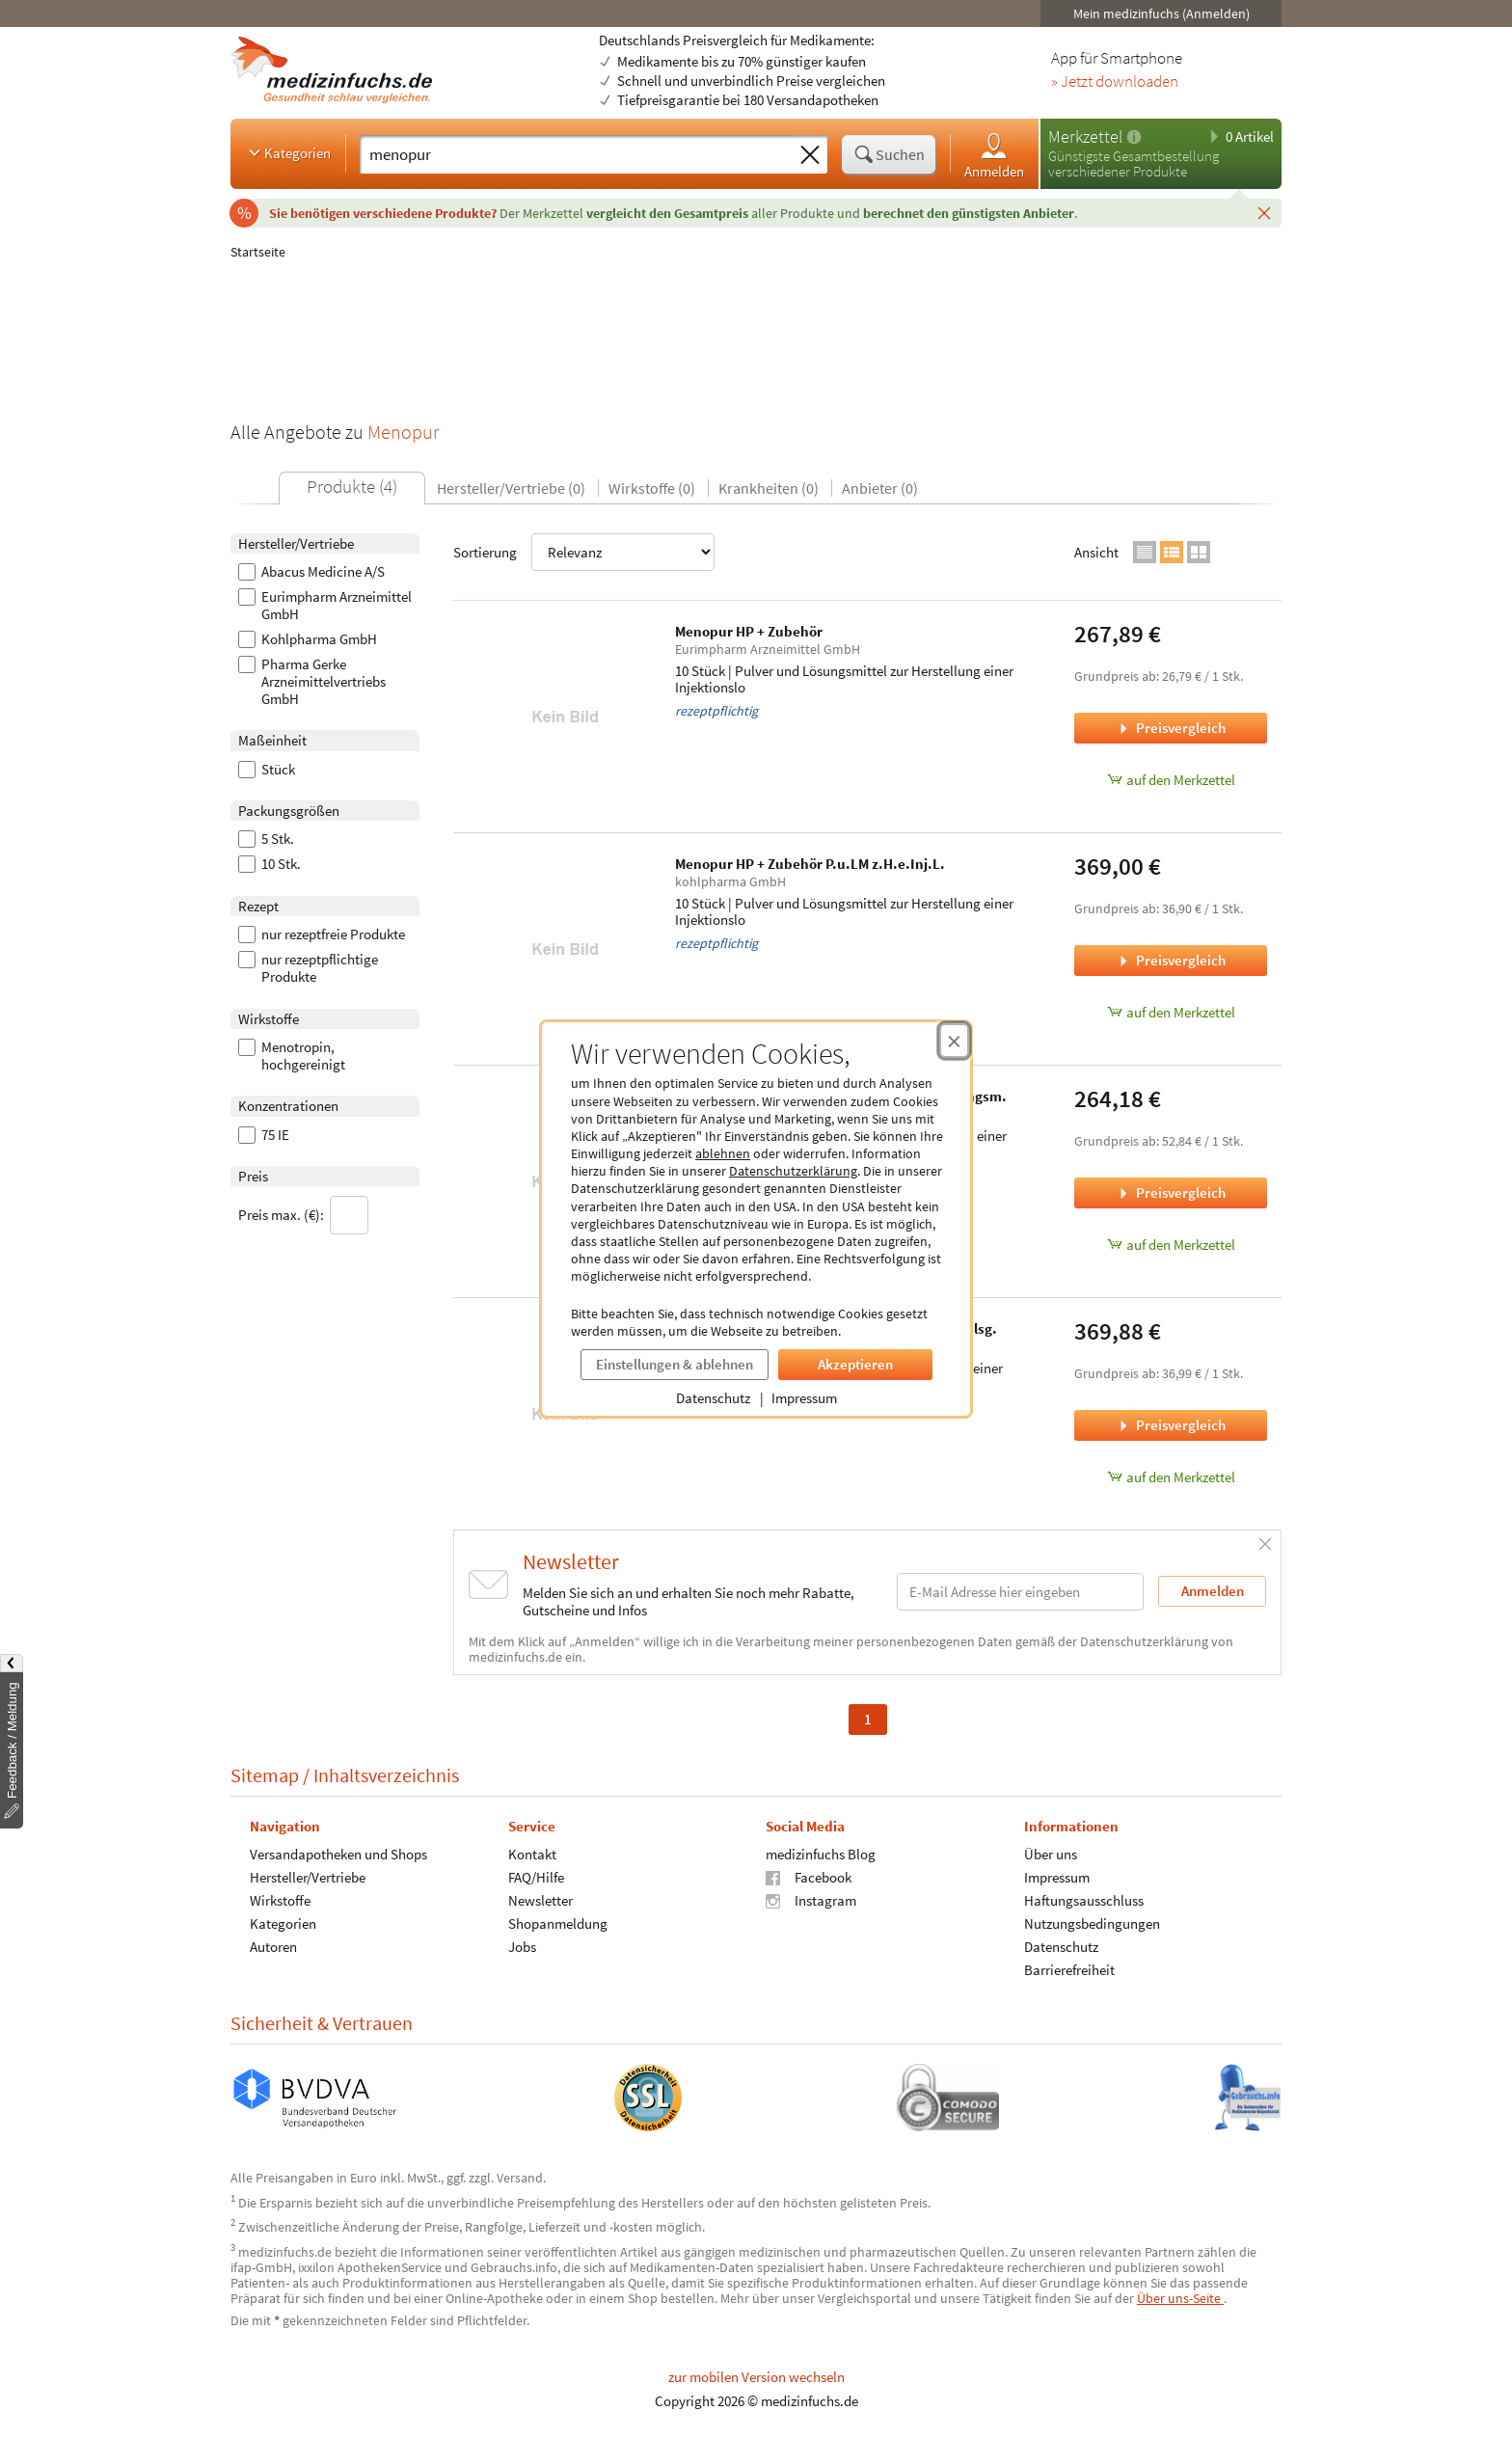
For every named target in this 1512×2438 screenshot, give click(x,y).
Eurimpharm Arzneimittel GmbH (325, 605)
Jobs (522, 1946)
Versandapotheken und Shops (338, 1854)
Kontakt (532, 1854)
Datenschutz (713, 1398)
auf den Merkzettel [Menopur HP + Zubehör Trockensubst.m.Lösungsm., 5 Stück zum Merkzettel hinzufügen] (1171, 1244)
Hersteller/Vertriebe (307, 1877)
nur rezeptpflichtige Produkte (308, 968)
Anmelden (994, 154)
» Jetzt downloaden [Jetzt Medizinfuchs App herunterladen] (1114, 82)
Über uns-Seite (1180, 2298)
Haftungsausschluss (1084, 1900)
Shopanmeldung (558, 1923)
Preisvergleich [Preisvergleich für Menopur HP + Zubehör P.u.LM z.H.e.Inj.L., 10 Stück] (1171, 960)
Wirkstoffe (280, 1900)
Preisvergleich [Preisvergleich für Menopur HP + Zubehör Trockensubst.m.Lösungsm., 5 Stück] (1171, 1192)
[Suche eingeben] (576, 154)
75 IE (263, 1135)
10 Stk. (269, 864)
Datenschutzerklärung (793, 1170)
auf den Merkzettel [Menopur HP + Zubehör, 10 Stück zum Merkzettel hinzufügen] (1171, 780)
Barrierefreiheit (1069, 1970)
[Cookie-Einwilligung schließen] (954, 1040)
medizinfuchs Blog (821, 1854)
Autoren (273, 1946)
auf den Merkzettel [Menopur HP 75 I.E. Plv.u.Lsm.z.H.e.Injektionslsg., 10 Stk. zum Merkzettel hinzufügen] (1171, 1477)
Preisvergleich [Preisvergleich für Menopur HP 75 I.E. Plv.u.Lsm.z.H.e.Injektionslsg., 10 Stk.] (1171, 1425)
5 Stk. (266, 839)
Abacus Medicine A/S (311, 572)
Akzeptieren (855, 1364)
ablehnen (722, 1153)
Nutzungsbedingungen (1092, 1923)
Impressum (804, 1398)
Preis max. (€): (303, 1215)
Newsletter (540, 1900)
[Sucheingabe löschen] (810, 155)
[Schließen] (1264, 212)
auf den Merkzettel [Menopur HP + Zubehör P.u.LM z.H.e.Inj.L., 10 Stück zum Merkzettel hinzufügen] (1171, 1012)
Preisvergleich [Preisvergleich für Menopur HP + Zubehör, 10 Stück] (1171, 727)
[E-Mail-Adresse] (1020, 1592)
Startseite (257, 251)
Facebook (808, 1877)
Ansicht (1096, 552)
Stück (266, 769)
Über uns (1050, 1854)
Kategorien (288, 152)
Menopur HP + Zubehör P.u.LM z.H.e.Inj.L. (810, 863)
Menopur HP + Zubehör (749, 631)
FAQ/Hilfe (536, 1877)
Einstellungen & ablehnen (674, 1364)
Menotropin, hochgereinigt (291, 1056)
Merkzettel (1085, 136)
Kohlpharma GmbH (307, 639)
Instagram (811, 1900)
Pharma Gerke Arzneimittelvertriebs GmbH (312, 682)
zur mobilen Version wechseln (756, 2377)
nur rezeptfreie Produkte (321, 934)
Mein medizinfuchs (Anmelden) (1161, 13)
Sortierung (584, 552)
